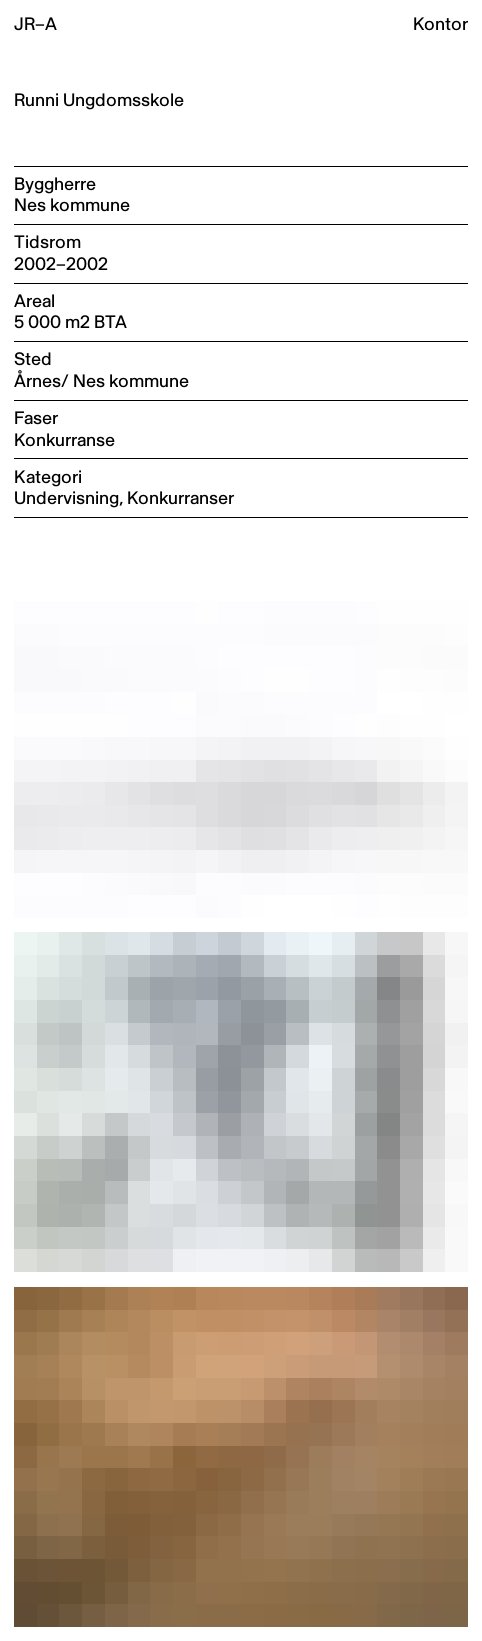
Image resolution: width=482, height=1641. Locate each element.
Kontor (440, 24)
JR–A (35, 24)
